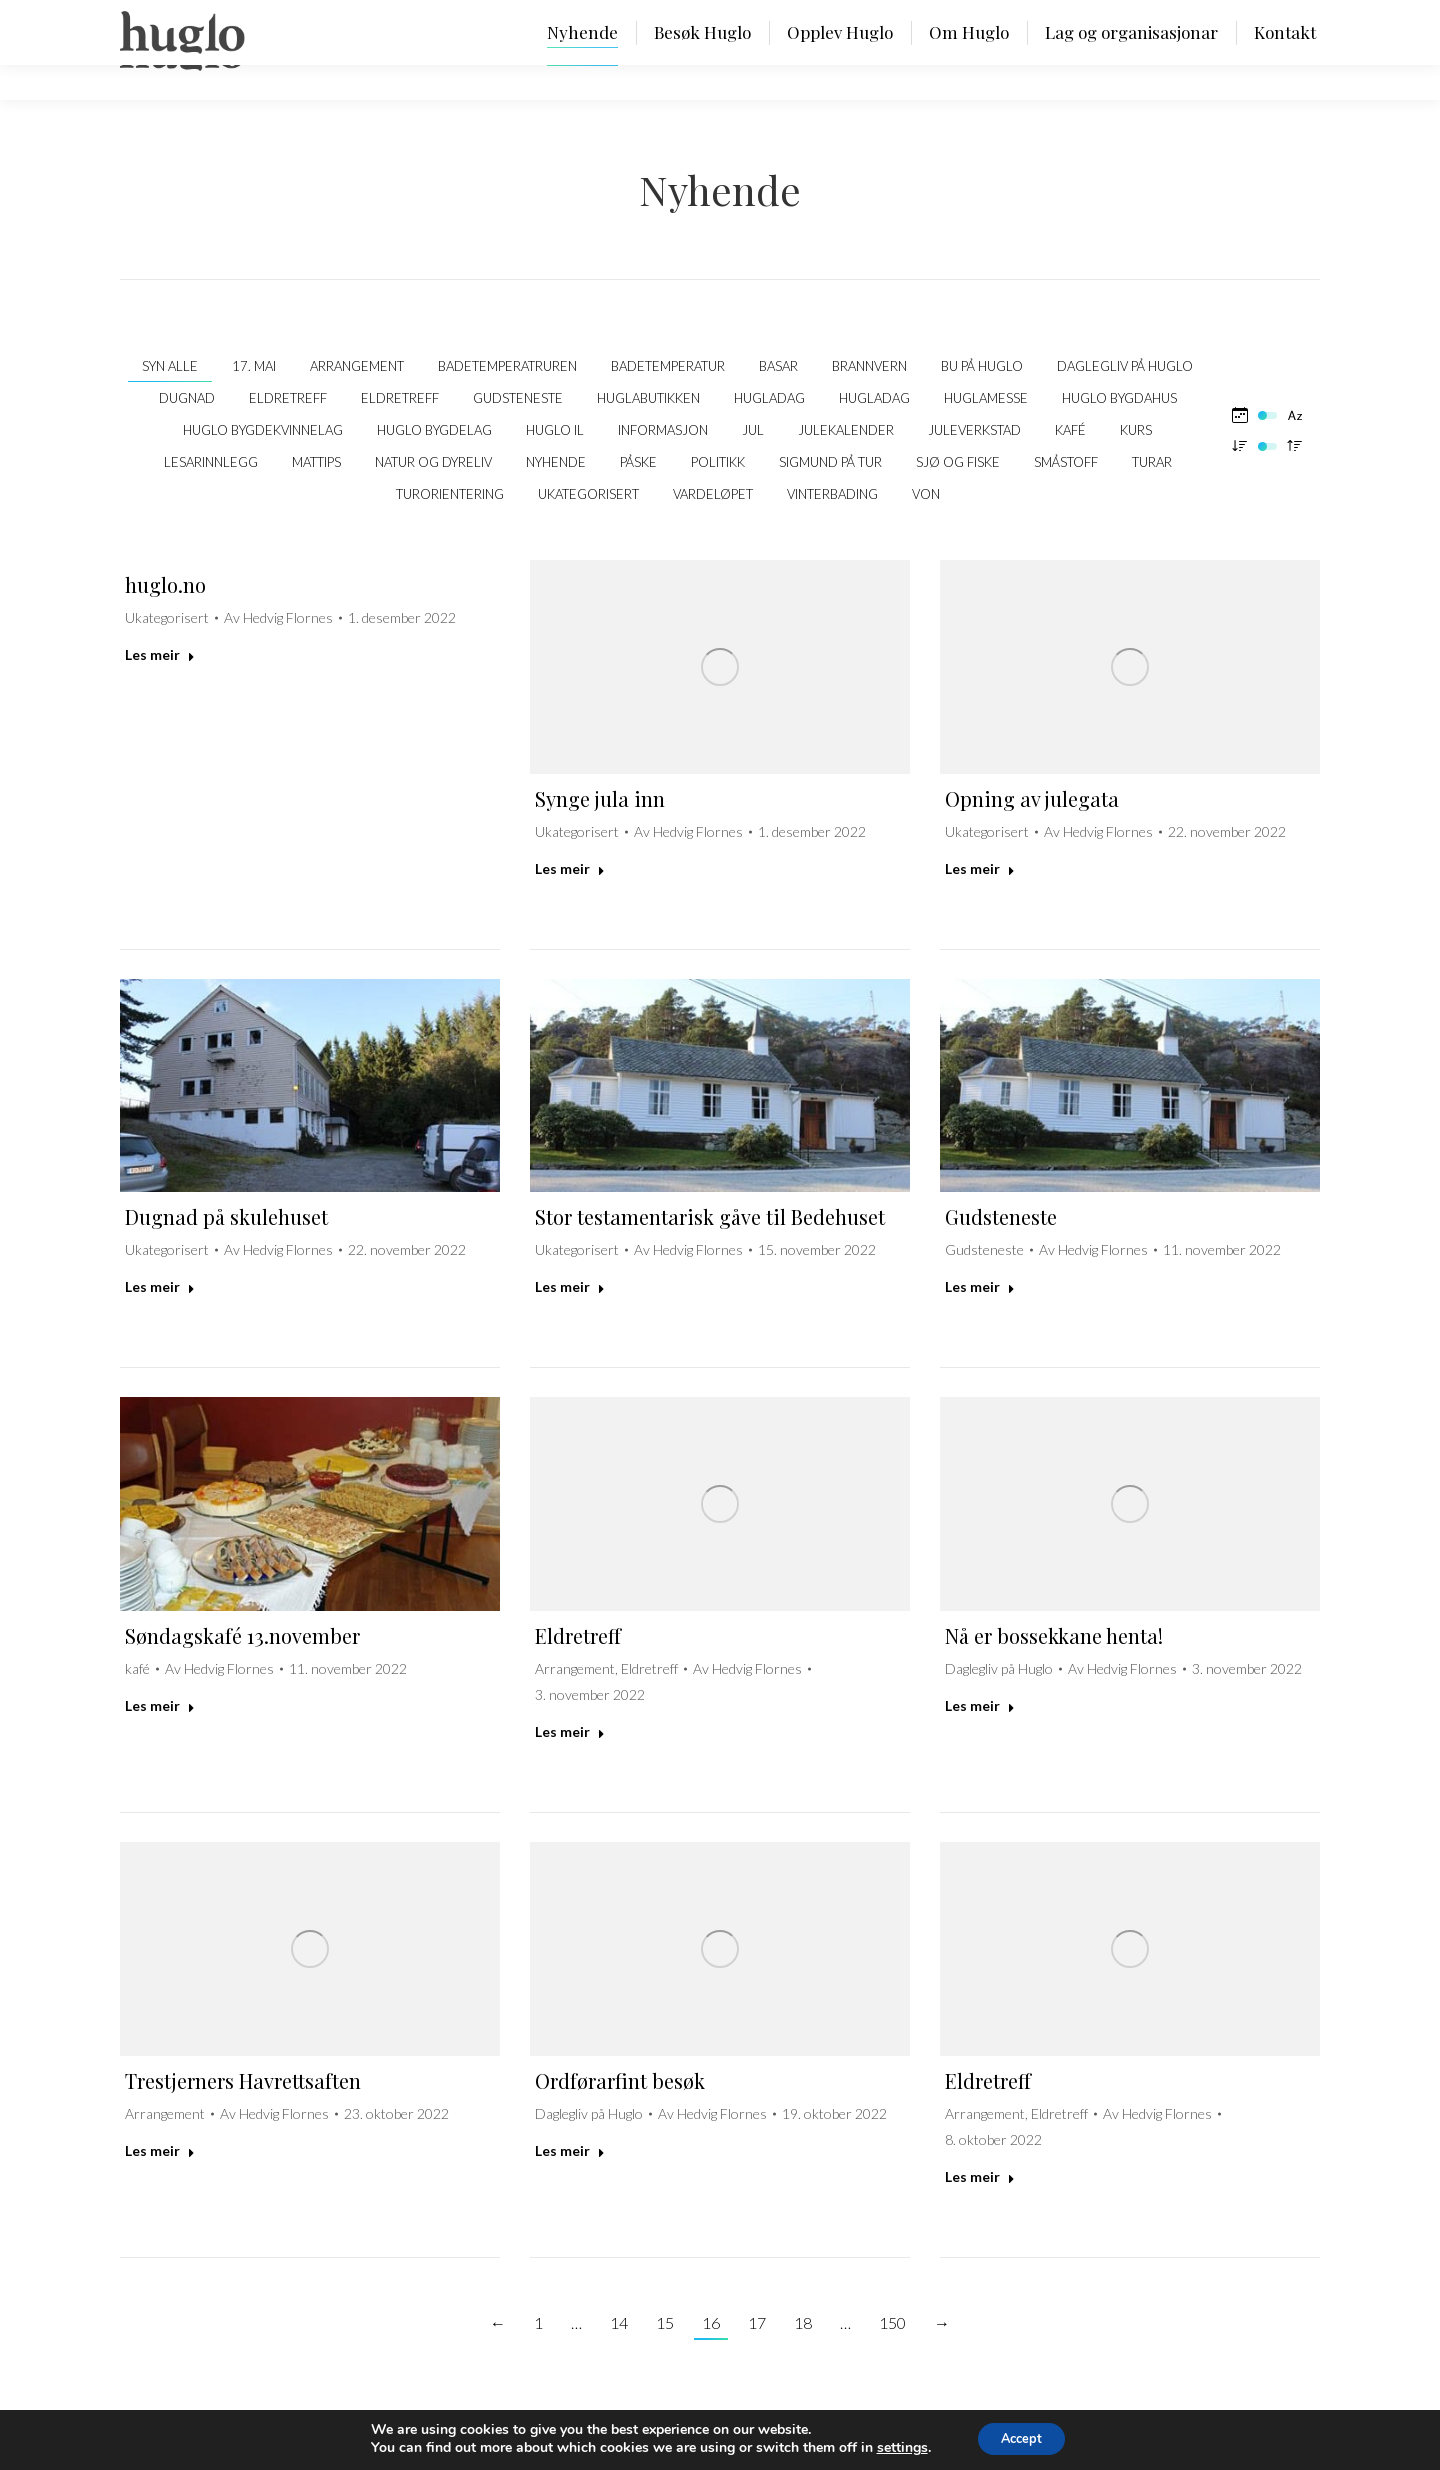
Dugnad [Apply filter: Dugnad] (187, 398)
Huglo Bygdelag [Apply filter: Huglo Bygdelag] (434, 430)
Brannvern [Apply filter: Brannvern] (869, 366)
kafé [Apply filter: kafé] (1070, 430)
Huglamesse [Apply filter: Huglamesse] (986, 398)
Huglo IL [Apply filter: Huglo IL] (555, 430)
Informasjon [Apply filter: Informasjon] (663, 430)
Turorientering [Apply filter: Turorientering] (450, 494)
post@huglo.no (230, 2439)
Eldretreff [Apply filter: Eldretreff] (288, 398)
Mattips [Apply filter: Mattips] (316, 462)
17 (757, 2322)
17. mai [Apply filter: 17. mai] (254, 366)
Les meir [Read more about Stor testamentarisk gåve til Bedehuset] (570, 1286)
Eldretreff (578, 1635)
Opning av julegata (1032, 798)
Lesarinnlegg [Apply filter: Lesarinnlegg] (211, 462)
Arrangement (575, 1668)
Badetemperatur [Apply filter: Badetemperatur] (668, 366)
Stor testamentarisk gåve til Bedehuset (710, 1216)
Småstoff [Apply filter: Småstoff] (1066, 462)
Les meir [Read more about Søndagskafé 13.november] (160, 1705)
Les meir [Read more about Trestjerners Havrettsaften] (160, 2150)
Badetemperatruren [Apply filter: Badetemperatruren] (507, 366)
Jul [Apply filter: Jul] (753, 430)
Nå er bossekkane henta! (1054, 1635)
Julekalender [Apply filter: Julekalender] (846, 430)
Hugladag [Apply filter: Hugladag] (769, 398)
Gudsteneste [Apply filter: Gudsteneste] (518, 398)
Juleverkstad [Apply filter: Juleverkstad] (974, 430)
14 (619, 2322)
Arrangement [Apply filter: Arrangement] (357, 366)
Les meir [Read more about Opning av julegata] (980, 868)
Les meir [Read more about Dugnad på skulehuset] (160, 1286)
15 (665, 2322)
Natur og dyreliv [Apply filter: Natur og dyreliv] (433, 462)
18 (803, 2322)
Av (278, 617)
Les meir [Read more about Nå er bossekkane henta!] (980, 1705)
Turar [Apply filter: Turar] (1152, 462)
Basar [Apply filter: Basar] (778, 366)
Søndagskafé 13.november (242, 1635)
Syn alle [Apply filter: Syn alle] (170, 366)
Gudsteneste (1001, 1216)
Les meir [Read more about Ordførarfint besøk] (570, 2150)
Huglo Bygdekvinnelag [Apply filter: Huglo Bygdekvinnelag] (263, 430)
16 (711, 2322)
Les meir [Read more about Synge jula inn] (570, 868)
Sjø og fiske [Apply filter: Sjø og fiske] (958, 462)
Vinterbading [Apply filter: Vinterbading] (832, 494)
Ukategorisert (167, 617)
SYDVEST (1288, 2439)
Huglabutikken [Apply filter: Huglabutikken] (648, 398)
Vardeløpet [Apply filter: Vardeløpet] (713, 494)
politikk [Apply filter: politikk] (718, 462)
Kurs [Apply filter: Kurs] (1136, 430)
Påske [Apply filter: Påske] (638, 462)
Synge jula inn (600, 798)
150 (892, 2322)
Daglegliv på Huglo (999, 1668)
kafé (137, 1668)
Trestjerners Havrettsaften (243, 2080)
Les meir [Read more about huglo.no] (160, 654)
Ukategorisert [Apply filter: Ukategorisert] (588, 494)
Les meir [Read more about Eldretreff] (570, 1731)
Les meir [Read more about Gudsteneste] (980, 1286)
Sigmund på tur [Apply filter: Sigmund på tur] (830, 462)
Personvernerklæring (352, 2439)
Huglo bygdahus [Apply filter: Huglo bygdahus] (1119, 398)
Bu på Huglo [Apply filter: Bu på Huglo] (982, 366)
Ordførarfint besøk (620, 2080)
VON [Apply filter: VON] (926, 494)
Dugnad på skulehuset (226, 1216)
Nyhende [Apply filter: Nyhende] (556, 462)
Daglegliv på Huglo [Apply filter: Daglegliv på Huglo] (1125, 366)
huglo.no (165, 584)
